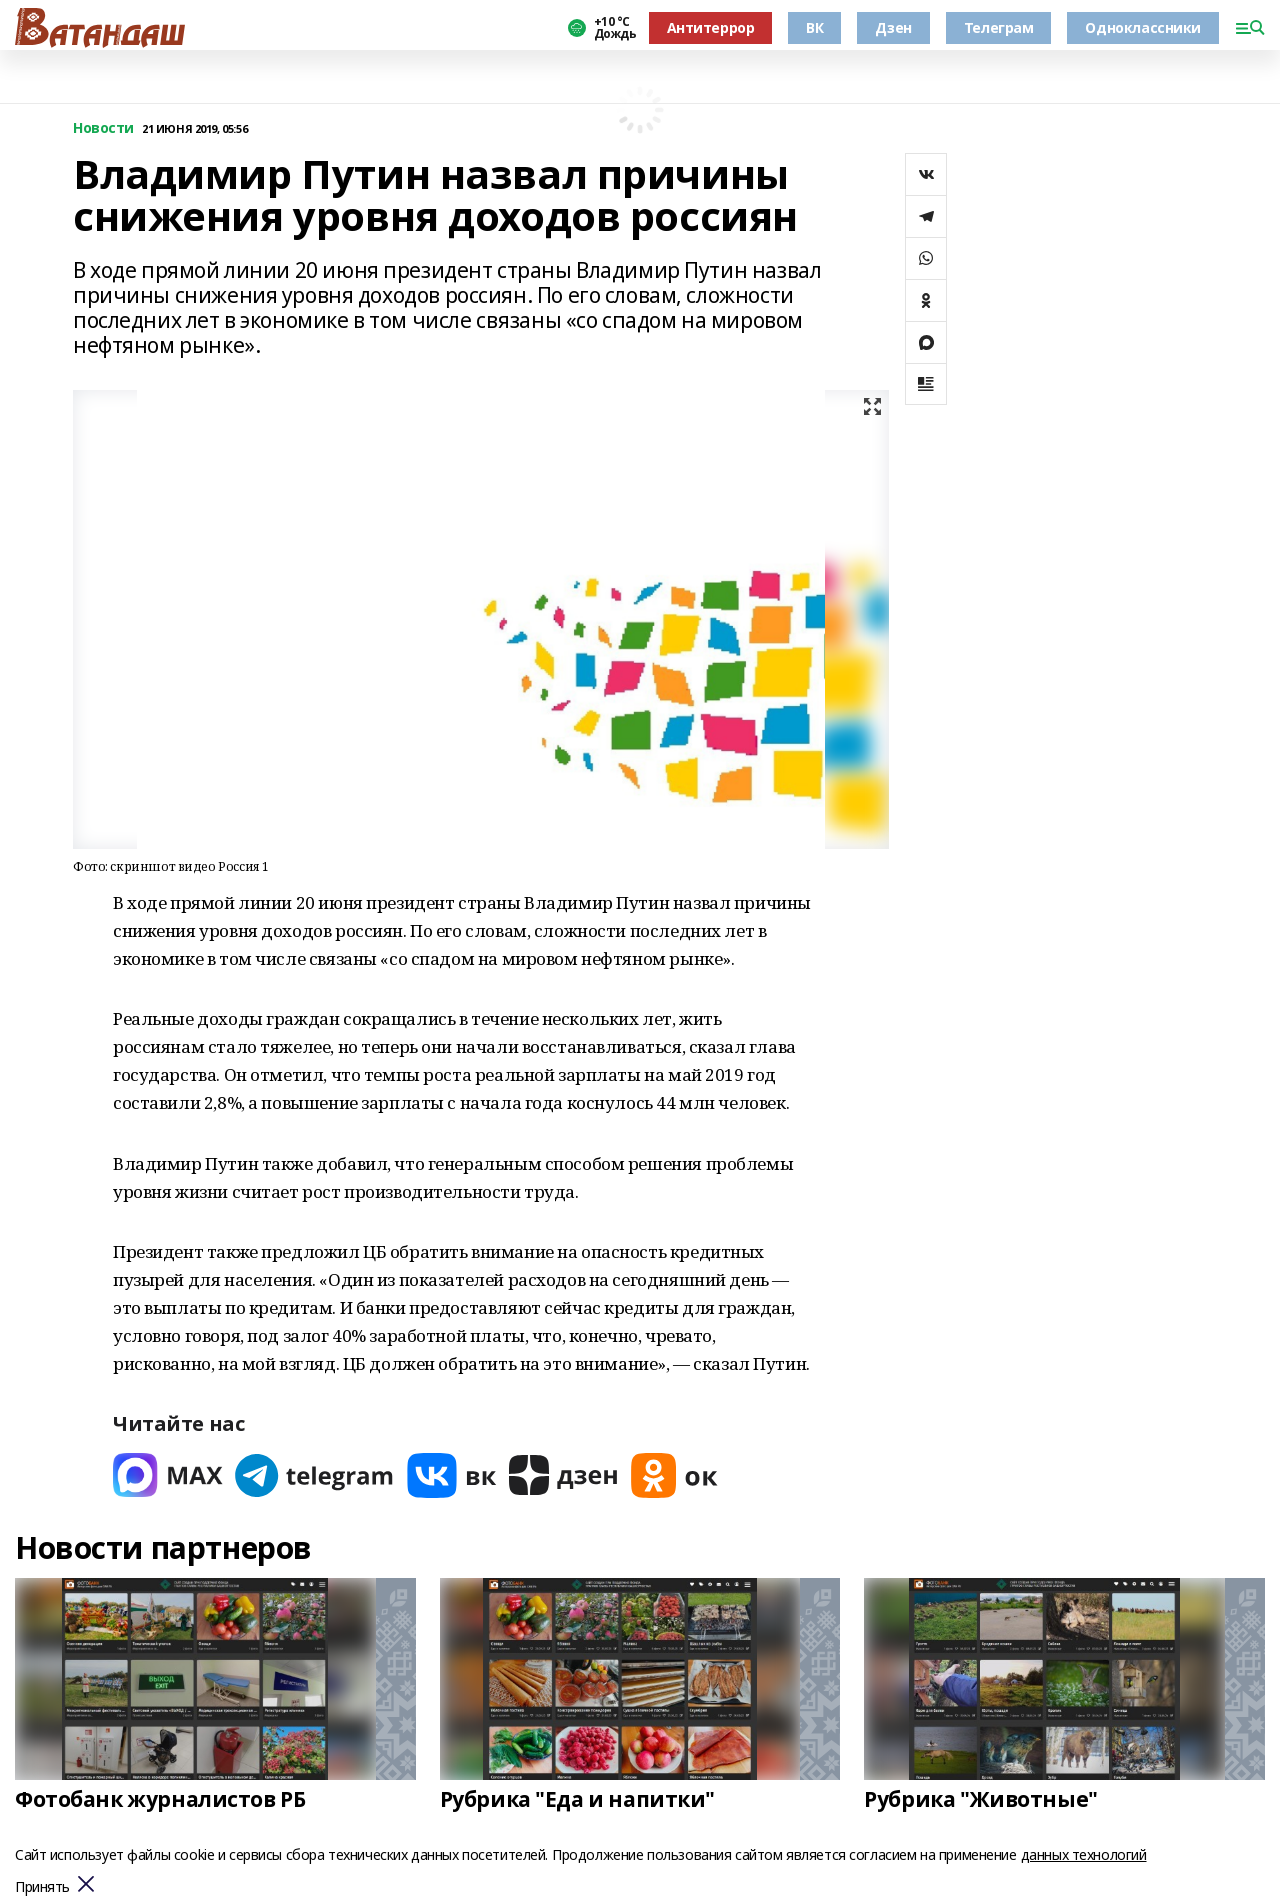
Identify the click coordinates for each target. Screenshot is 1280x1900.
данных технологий (1084, 1854)
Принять (42, 1887)
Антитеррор (711, 27)
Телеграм (999, 27)
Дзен (893, 27)
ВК (814, 27)
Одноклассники (1143, 27)
